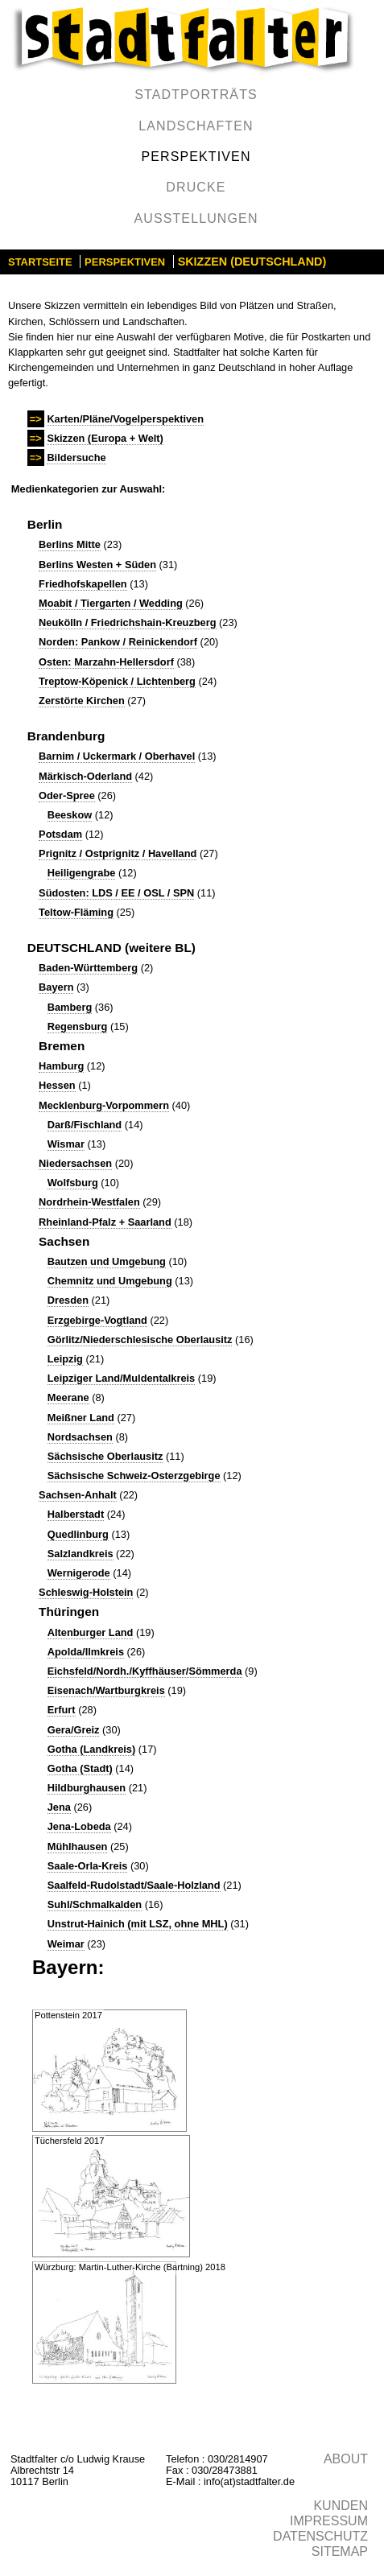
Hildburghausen (86, 1788)
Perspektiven (195, 156)
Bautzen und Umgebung (106, 1261)
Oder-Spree (67, 795)
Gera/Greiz (73, 1730)
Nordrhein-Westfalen (89, 1202)
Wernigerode (78, 1573)
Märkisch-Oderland (85, 776)
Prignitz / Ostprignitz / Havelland (117, 853)
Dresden (68, 1300)
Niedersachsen (75, 1163)
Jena (59, 1807)
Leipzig (65, 1359)
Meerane (68, 1397)
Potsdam (60, 834)
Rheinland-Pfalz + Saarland (105, 1222)
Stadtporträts (196, 94)
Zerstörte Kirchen (82, 700)
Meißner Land (80, 1418)
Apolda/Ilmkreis (85, 1652)
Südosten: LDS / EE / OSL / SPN (116, 893)
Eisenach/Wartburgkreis (106, 1690)
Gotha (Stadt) (80, 1768)
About (346, 2459)
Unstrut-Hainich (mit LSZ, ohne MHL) (137, 1924)
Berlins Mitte (70, 544)
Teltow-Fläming (76, 912)
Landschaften (195, 126)
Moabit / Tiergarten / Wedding (111, 603)
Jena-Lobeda (79, 1826)
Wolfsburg (72, 1183)
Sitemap (340, 2551)
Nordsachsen (80, 1437)
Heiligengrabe (81, 873)
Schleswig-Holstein (86, 1592)
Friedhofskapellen (83, 584)
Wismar (66, 1144)
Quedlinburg (78, 1534)
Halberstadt (75, 1514)
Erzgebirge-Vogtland (97, 1320)
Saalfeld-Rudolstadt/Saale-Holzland (134, 1885)
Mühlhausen (77, 1846)
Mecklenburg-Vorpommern (104, 1105)
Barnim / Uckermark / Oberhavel (117, 756)
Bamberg (69, 1007)
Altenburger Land (90, 1632)
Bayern (56, 987)
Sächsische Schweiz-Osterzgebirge (134, 1475)
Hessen (57, 1085)
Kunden (340, 2505)
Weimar (66, 1944)
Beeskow (69, 815)
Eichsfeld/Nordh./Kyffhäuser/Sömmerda (144, 1671)
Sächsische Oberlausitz (105, 1456)
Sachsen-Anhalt (78, 1495)
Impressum (329, 2521)
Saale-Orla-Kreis (87, 1866)
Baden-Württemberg (88, 968)
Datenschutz (320, 2536)
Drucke (195, 187)
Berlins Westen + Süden (97, 564)
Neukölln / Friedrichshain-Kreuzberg (127, 622)
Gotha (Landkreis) (91, 1749)
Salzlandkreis (80, 1554)
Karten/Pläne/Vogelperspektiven (125, 419)
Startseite (40, 262)
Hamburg (61, 1066)
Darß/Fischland (84, 1125)
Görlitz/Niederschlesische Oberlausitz (140, 1339)
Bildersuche (76, 457)
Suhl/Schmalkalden (94, 1904)
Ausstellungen (196, 218)
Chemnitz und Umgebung (109, 1281)
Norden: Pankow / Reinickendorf (118, 642)
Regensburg (77, 1026)
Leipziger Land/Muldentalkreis (121, 1378)
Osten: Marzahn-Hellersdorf (106, 662)
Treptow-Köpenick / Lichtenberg (117, 681)
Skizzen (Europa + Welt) (105, 438)
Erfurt (61, 1710)
